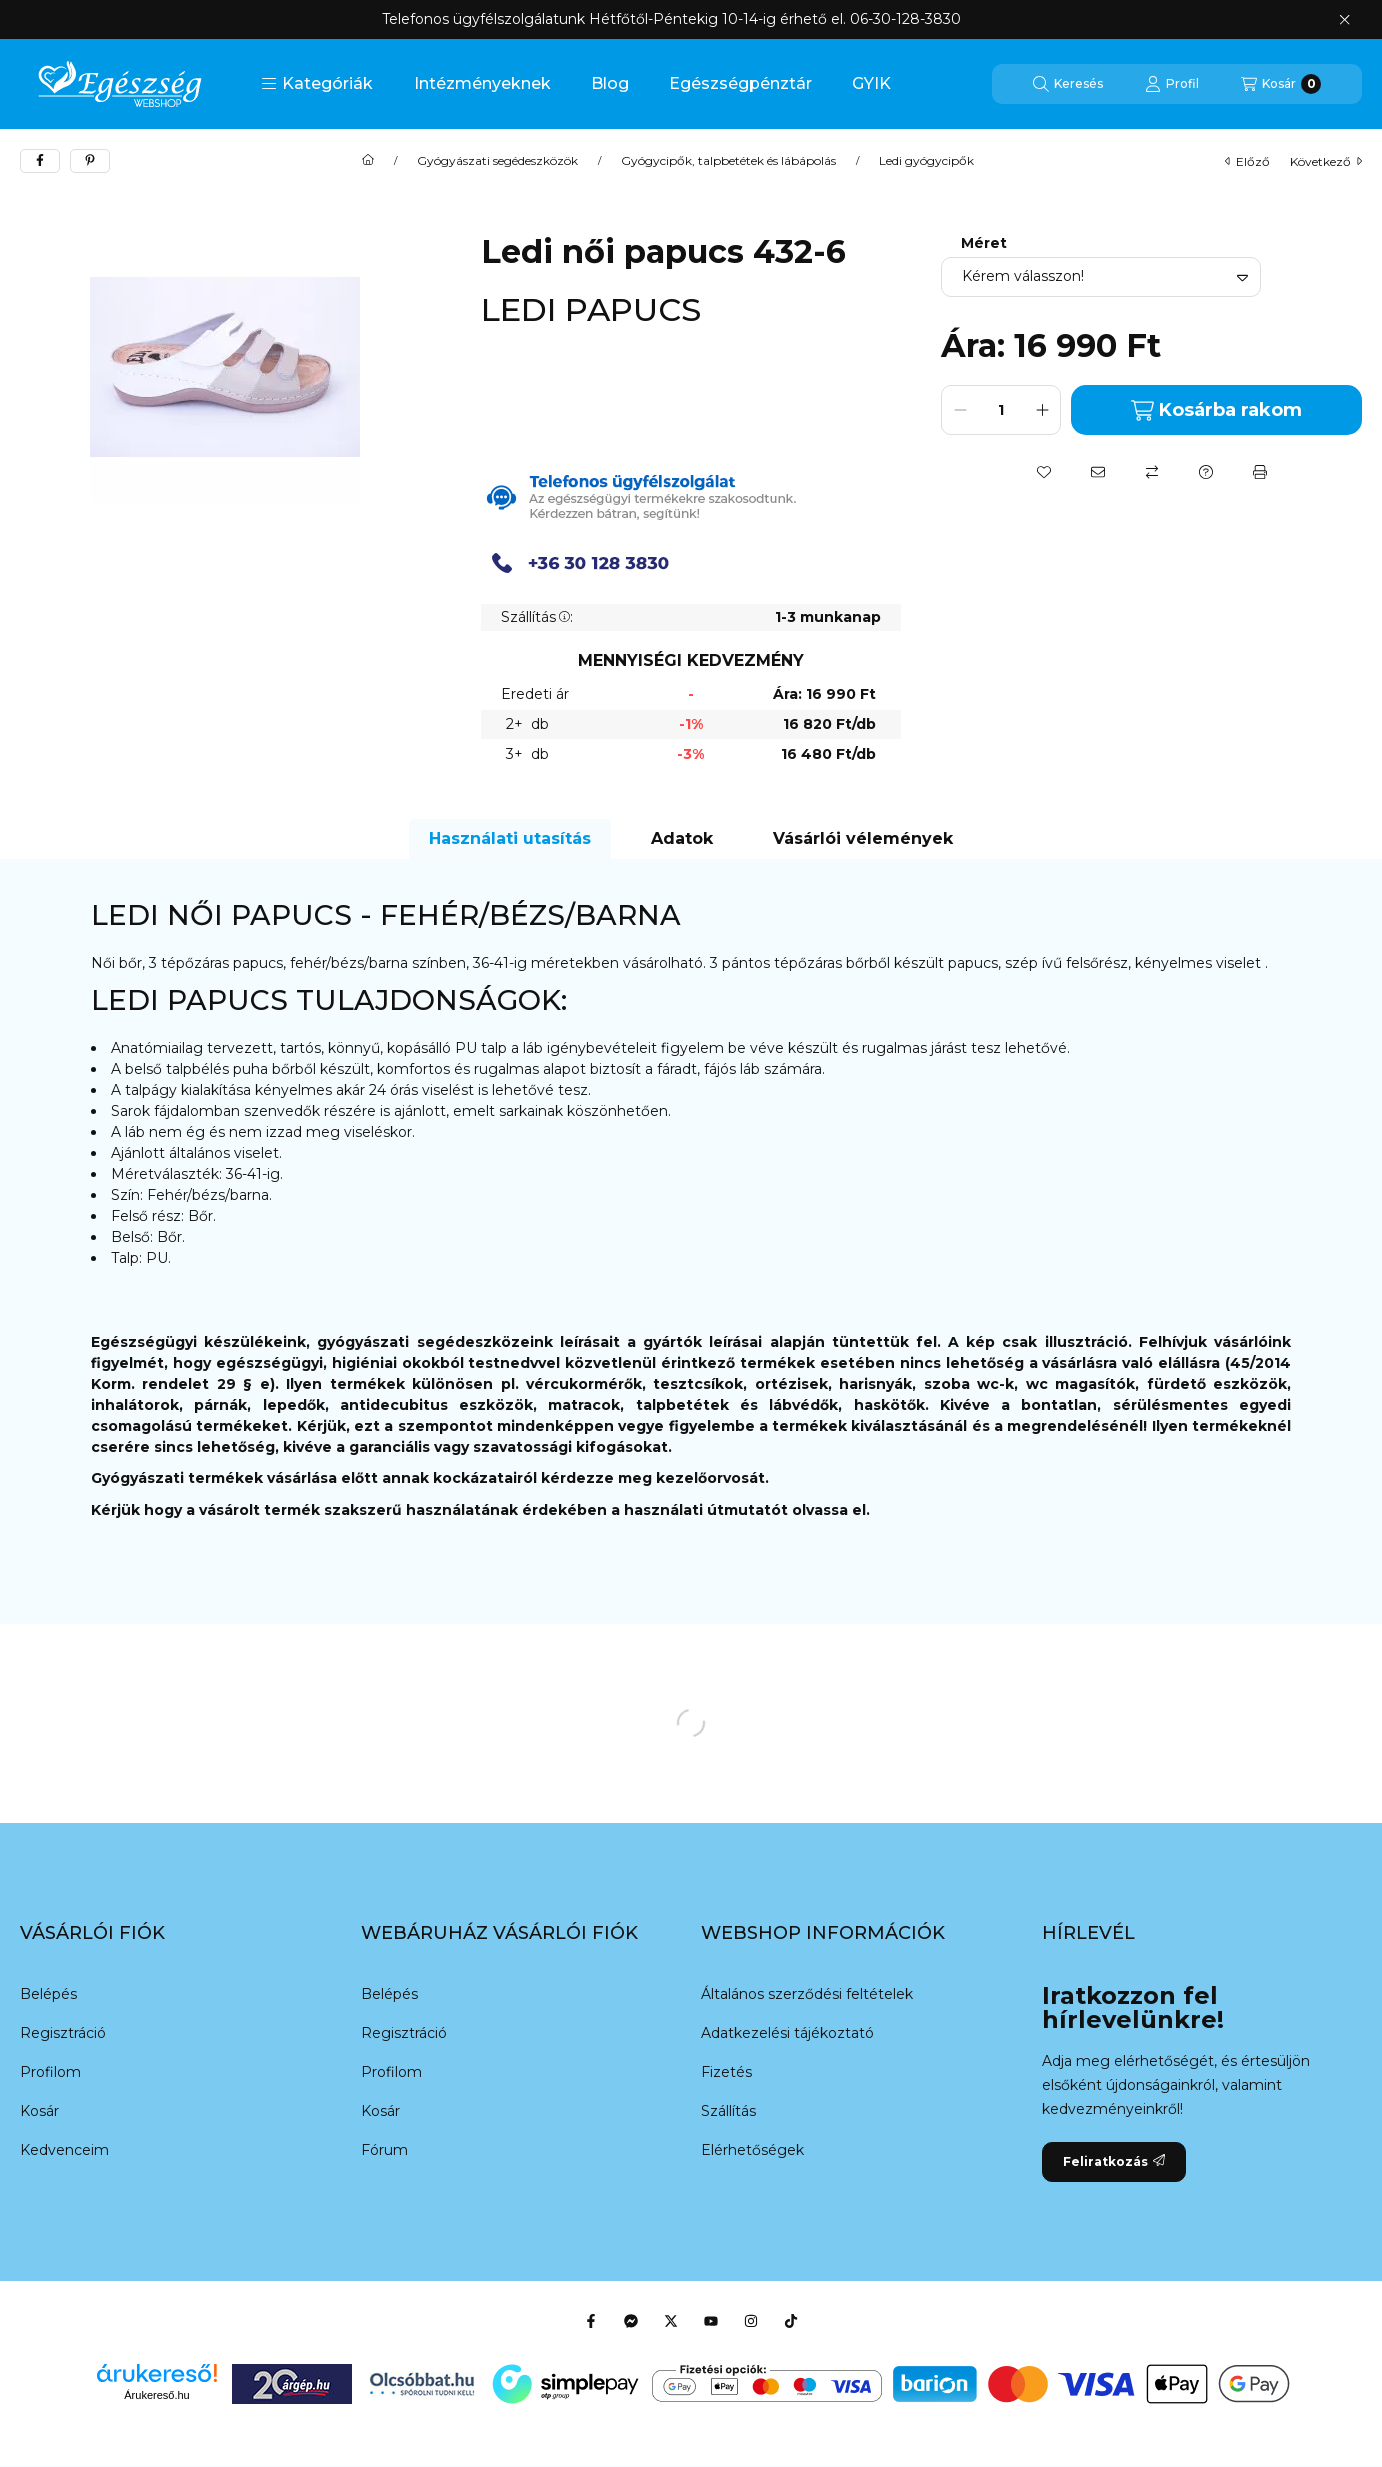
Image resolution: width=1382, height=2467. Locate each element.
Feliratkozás (1114, 2161)
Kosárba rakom (1216, 410)
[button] (317, 84)
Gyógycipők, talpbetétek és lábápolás (728, 161)
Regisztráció (63, 2033)
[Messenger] (631, 2321)
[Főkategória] (368, 161)
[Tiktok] (791, 2321)
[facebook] (40, 161)
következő (1326, 161)
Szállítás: (537, 617)
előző (1247, 161)
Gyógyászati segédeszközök (497, 161)
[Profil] (1172, 84)
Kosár (39, 2111)
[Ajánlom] (1098, 472)
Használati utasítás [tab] (510, 838)
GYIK (871, 83)
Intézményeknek (482, 83)
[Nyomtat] (1260, 472)
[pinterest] (90, 161)
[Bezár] (1344, 20)
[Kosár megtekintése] (1281, 84)
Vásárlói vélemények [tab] (863, 838)
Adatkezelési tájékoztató (787, 2033)
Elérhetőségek (752, 2150)
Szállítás (728, 2111)
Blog (610, 83)
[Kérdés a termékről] (1206, 472)
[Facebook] (591, 2321)
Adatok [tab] (682, 838)
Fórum (384, 2150)
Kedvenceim (64, 2150)
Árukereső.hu (156, 2395)
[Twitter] (671, 2321)
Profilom (50, 2072)
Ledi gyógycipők (926, 161)
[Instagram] (751, 2321)
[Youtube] (711, 2321)
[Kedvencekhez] (1044, 472)
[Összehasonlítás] (1152, 472)
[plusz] (1042, 410)
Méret (984, 243)
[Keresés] (1068, 84)
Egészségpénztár (740, 83)
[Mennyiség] (1001, 410)
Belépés (48, 1994)
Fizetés (726, 2072)
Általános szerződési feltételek (807, 1994)
